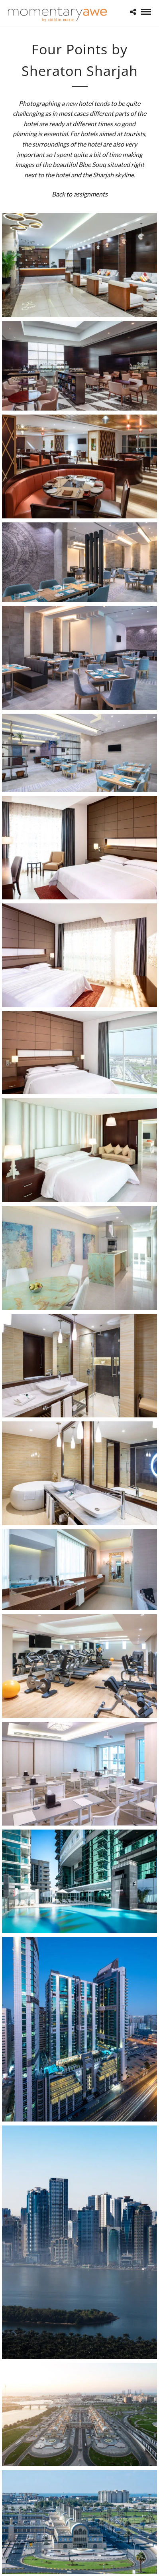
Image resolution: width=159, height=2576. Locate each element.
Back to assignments (80, 194)
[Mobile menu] (146, 12)
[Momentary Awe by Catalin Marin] (58, 14)
